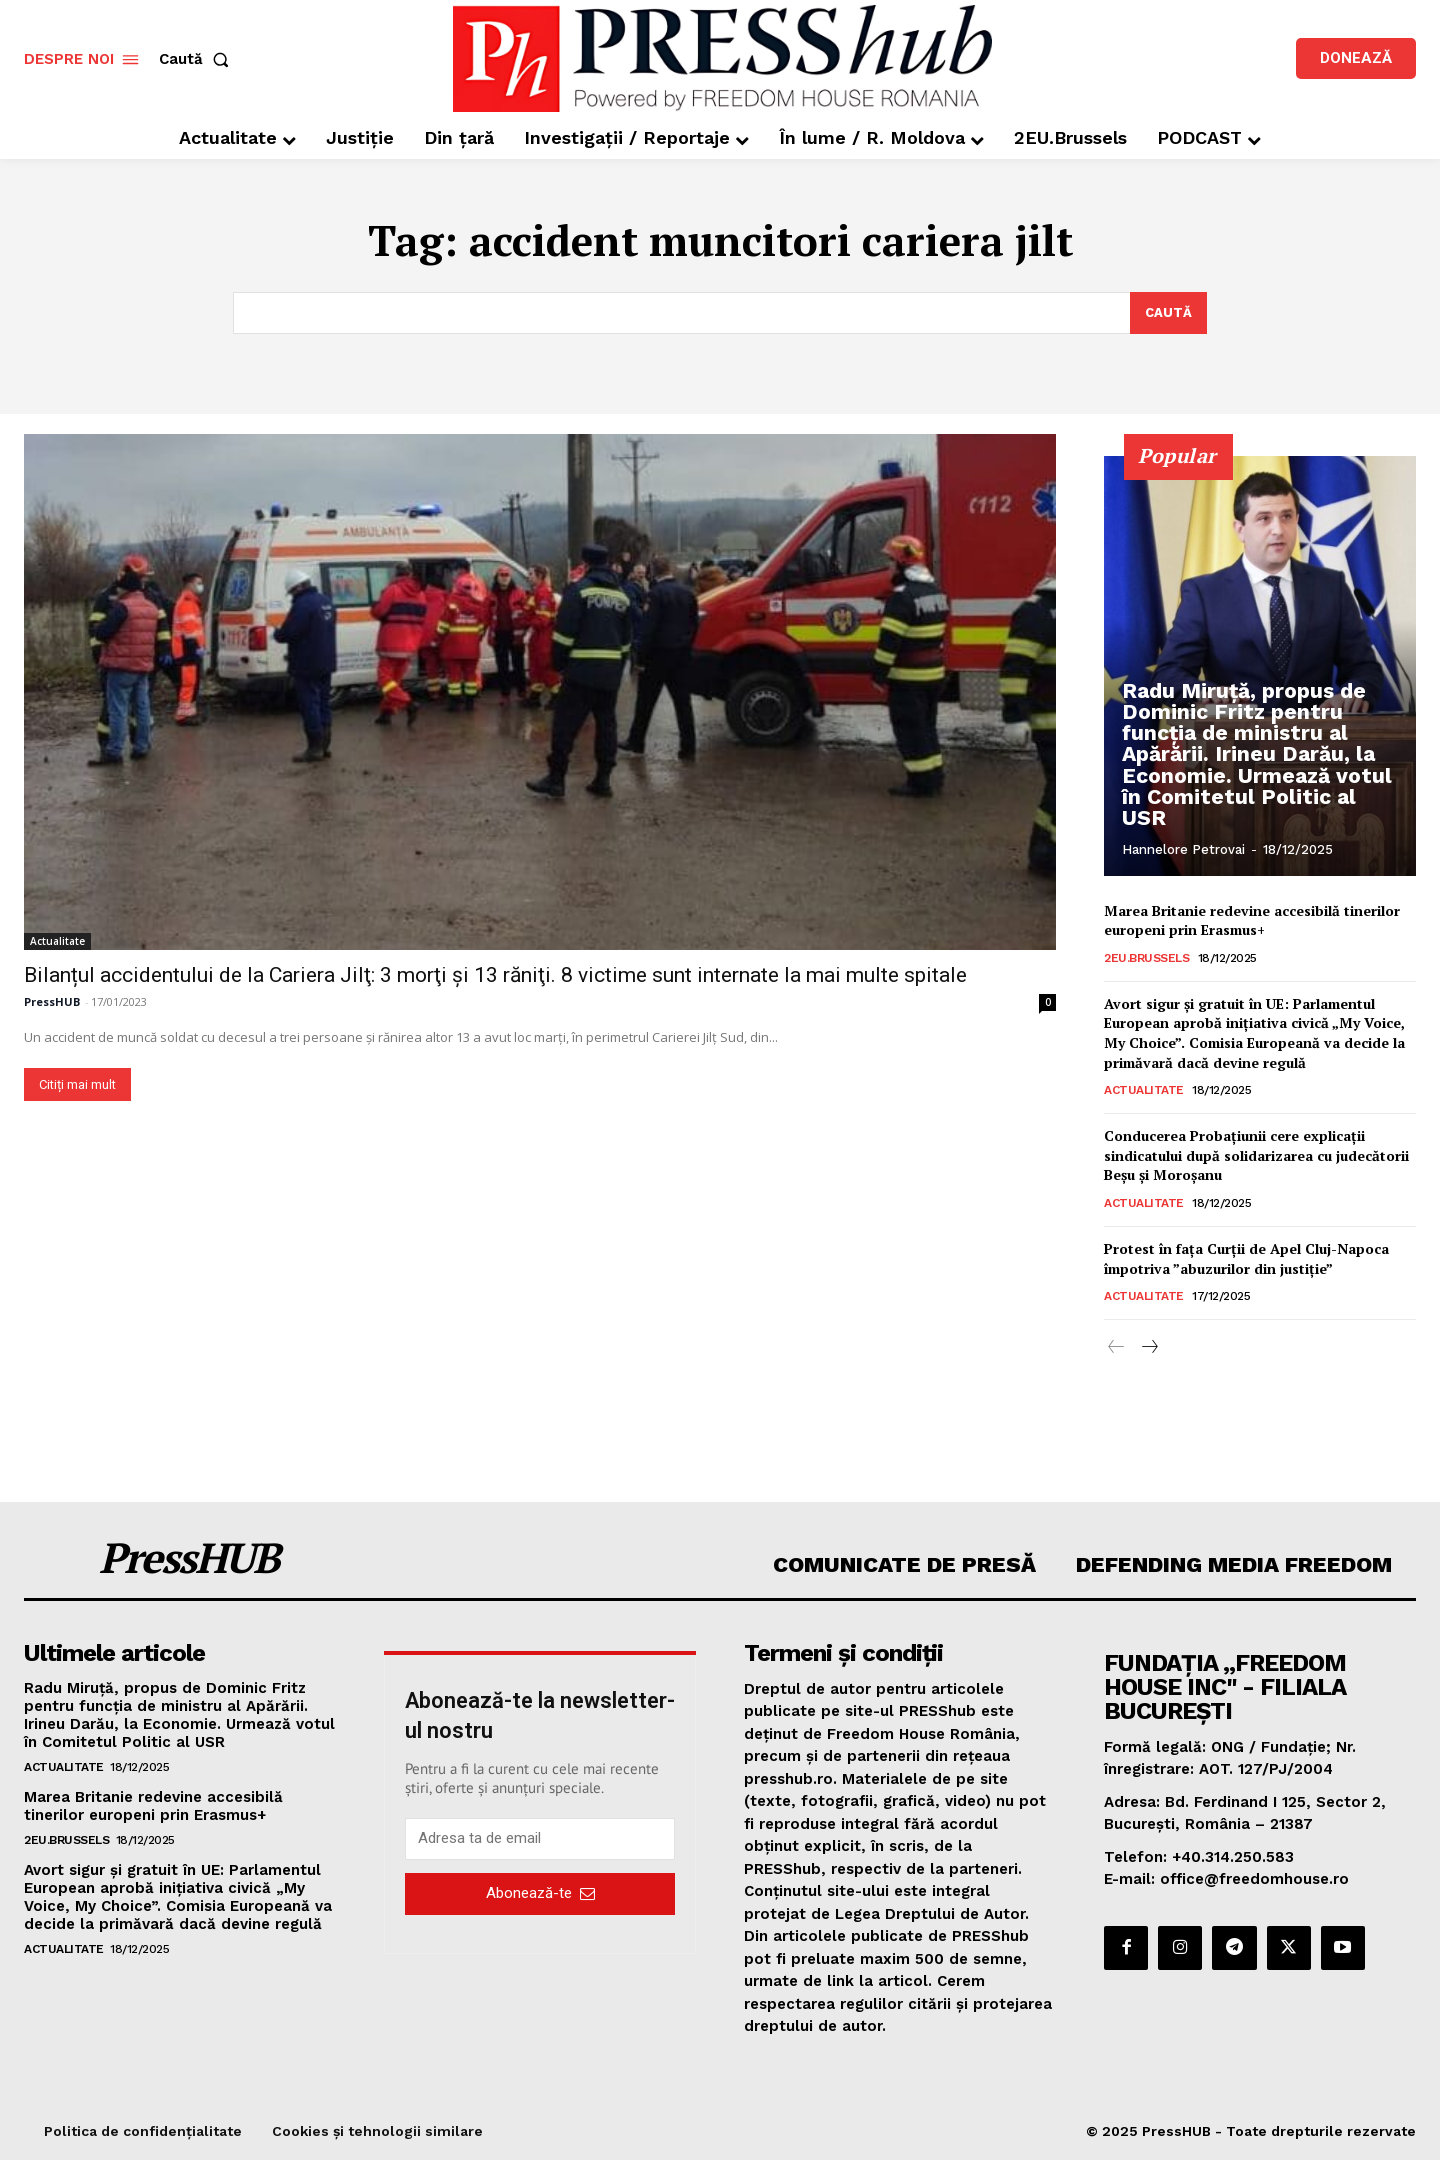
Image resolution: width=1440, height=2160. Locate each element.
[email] (540, 1839)
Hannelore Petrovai (1183, 849)
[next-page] (1148, 1349)
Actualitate (57, 941)
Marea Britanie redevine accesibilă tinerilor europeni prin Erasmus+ (1252, 920)
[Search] (1168, 313)
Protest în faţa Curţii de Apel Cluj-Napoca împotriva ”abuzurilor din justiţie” (1246, 1258)
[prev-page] (1116, 1349)
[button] (198, 59)
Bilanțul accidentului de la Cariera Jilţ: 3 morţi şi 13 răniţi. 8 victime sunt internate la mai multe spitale (495, 975)
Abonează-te (540, 1893)
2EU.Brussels (1146, 958)
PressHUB (52, 1001)
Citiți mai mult (77, 1084)
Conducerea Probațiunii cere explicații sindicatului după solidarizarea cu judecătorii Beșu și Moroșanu (1256, 1156)
